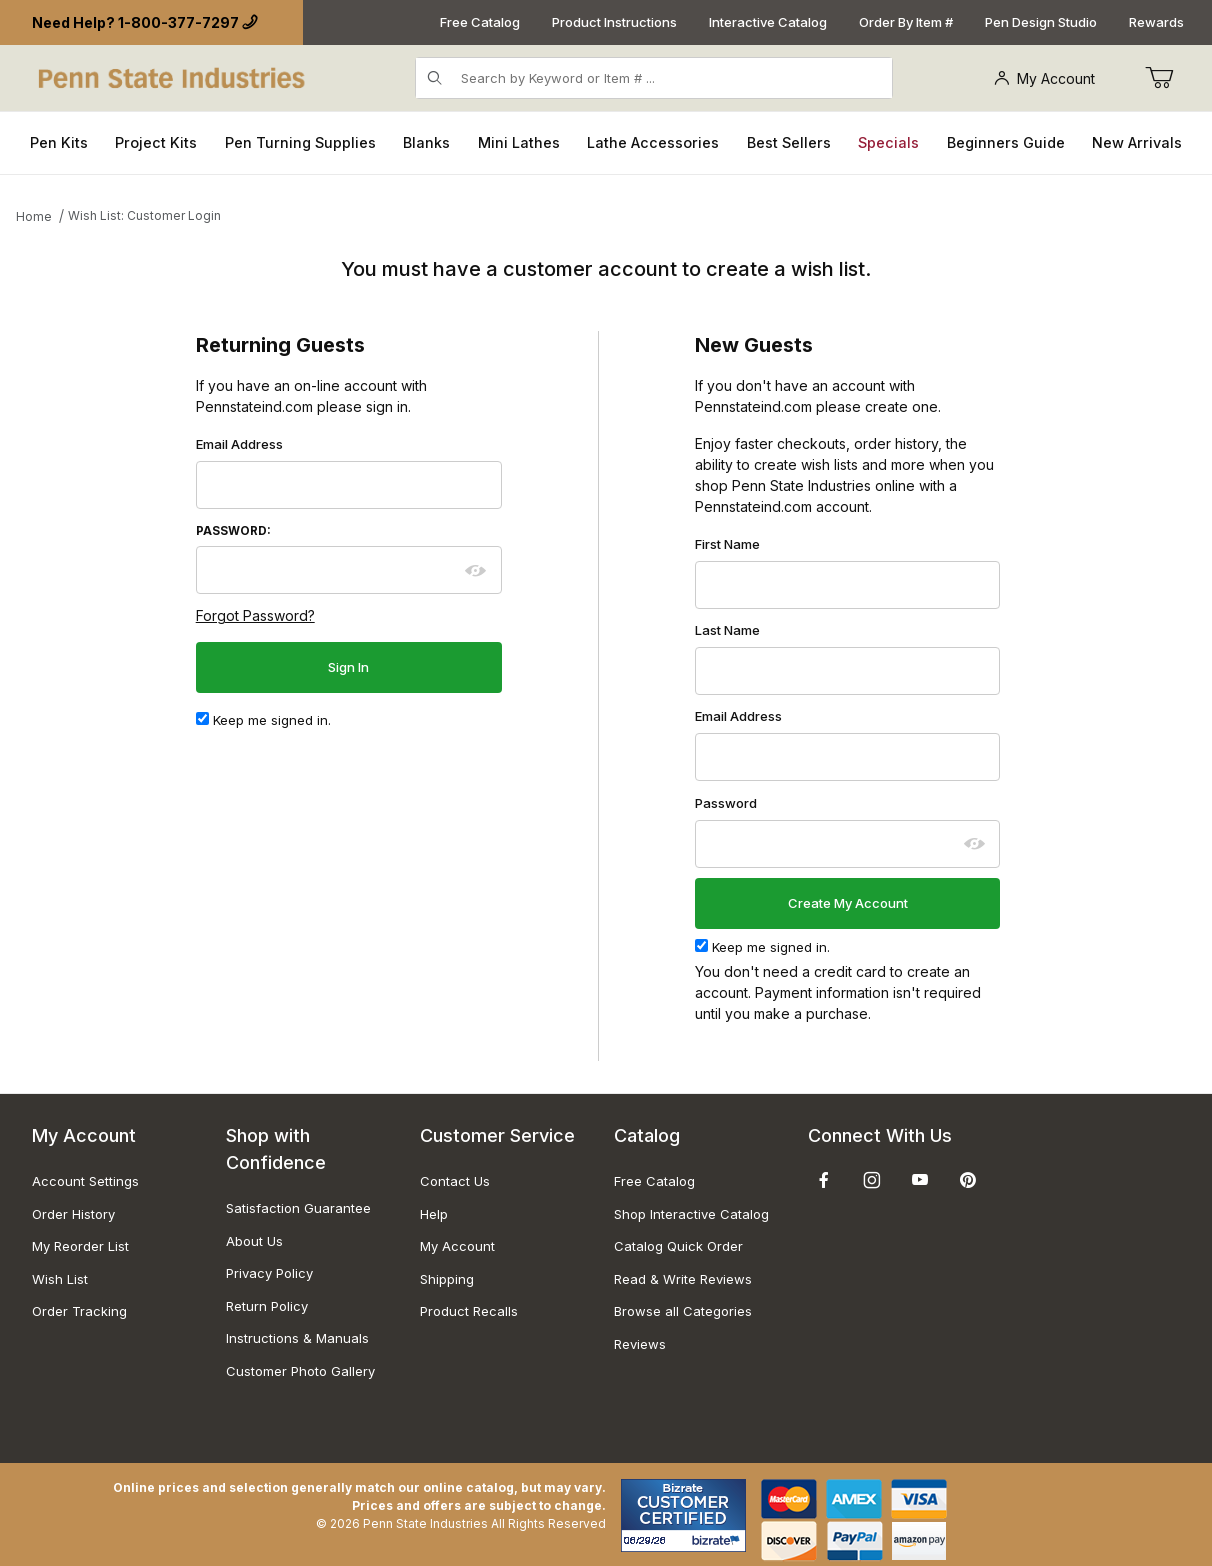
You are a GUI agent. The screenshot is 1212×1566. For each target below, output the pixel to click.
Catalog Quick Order (678, 1246)
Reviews (640, 1344)
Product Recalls (469, 1311)
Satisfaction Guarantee (298, 1208)
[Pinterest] (967, 1180)
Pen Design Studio (1041, 22)
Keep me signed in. (263, 720)
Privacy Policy (269, 1273)
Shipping (447, 1279)
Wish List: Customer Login (144, 215)
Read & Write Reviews (683, 1279)
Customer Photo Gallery (300, 1371)
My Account (1044, 78)
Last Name (727, 630)
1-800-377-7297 (178, 22)
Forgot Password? (255, 615)
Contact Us (455, 1181)
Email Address (239, 444)
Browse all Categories (683, 1311)
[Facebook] (824, 1180)
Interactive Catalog (768, 22)
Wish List (60, 1279)
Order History (73, 1214)
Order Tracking (79, 1311)
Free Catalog (480, 22)
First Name (727, 544)
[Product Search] (670, 78)
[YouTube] (920, 1180)
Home (34, 216)
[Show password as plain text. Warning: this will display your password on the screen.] (476, 571)
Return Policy (267, 1306)
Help (434, 1214)
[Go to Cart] (1159, 78)
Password (726, 803)
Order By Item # (906, 22)
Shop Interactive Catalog (691, 1214)
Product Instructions (614, 22)
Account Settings (85, 1181)
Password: (233, 531)
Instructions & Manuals (297, 1338)
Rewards (1156, 22)
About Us (254, 1241)
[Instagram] (872, 1180)
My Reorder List (80, 1246)
